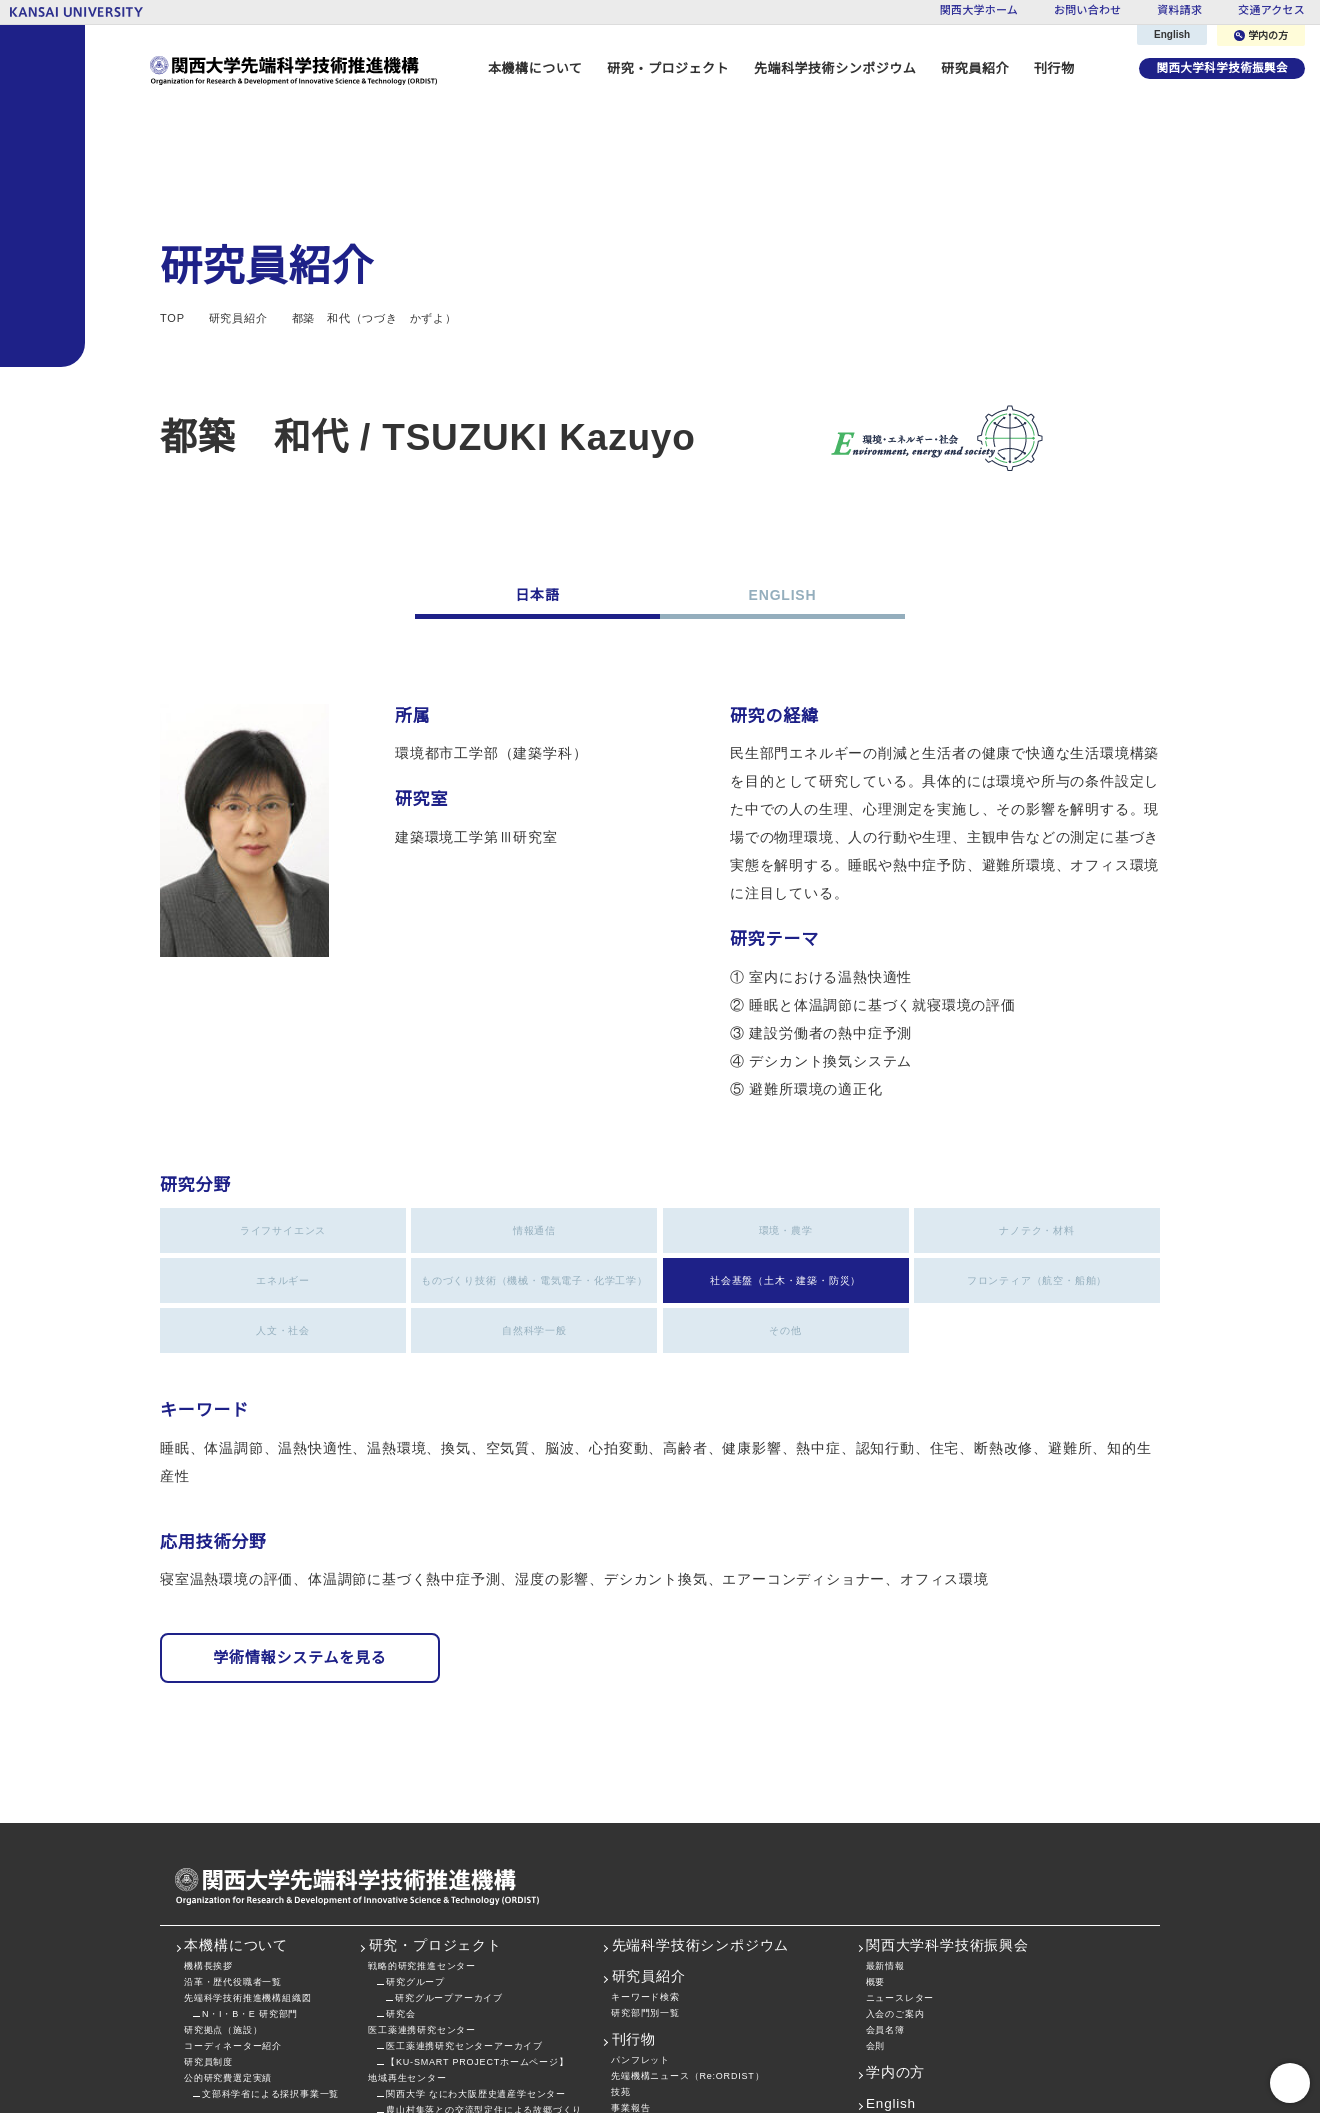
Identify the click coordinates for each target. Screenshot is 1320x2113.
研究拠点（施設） (223, 1920)
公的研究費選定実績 (228, 1968)
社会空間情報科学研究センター (436, 2016)
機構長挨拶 (208, 1856)
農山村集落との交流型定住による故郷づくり (484, 2000)
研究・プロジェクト (435, 1837)
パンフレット (640, 1950)
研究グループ (415, 1872)
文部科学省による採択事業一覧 (270, 1984)
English (1173, 34)
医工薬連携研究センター (422, 1920)
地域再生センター (407, 1968)
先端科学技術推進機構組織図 (247, 1888)
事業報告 (630, 1998)
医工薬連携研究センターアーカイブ (464, 1936)
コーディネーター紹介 (232, 1936)
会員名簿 (885, 1920)
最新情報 (885, 1856)
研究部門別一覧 (645, 1903)
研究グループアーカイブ (448, 1888)
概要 (876, 1872)
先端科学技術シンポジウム (830, 68)
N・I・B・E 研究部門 (250, 1904)
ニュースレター (900, 1888)
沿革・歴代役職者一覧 (233, 1872)
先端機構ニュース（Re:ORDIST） (686, 1966)
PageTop (1290, 2083)
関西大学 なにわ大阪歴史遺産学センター (475, 1984)
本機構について (236, 1837)
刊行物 (1048, 68)
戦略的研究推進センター (422, 1856)
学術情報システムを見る (300, 1548)
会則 (876, 1936)
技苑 (621, 1982)
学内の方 (1261, 35)
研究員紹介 (649, 1868)
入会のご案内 (895, 1904)
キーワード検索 (645, 1887)
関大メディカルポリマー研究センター (451, 2032)
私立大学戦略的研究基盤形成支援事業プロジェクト (723, 2014)
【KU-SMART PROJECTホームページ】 (474, 1952)
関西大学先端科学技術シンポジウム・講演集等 (714, 2030)
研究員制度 (208, 1952)
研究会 (400, 1904)
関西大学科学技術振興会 (1219, 68)
